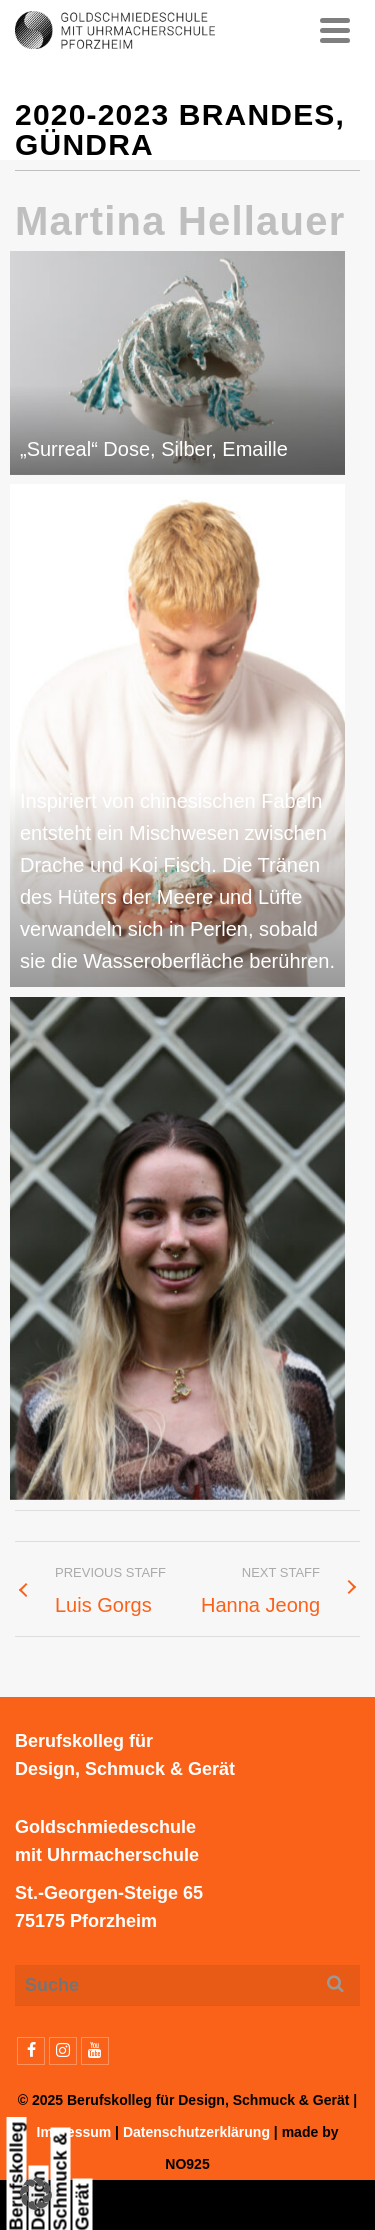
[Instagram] (63, 2051)
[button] (36, 2194)
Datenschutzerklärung (196, 2132)
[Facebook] (31, 2051)
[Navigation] (335, 30)
